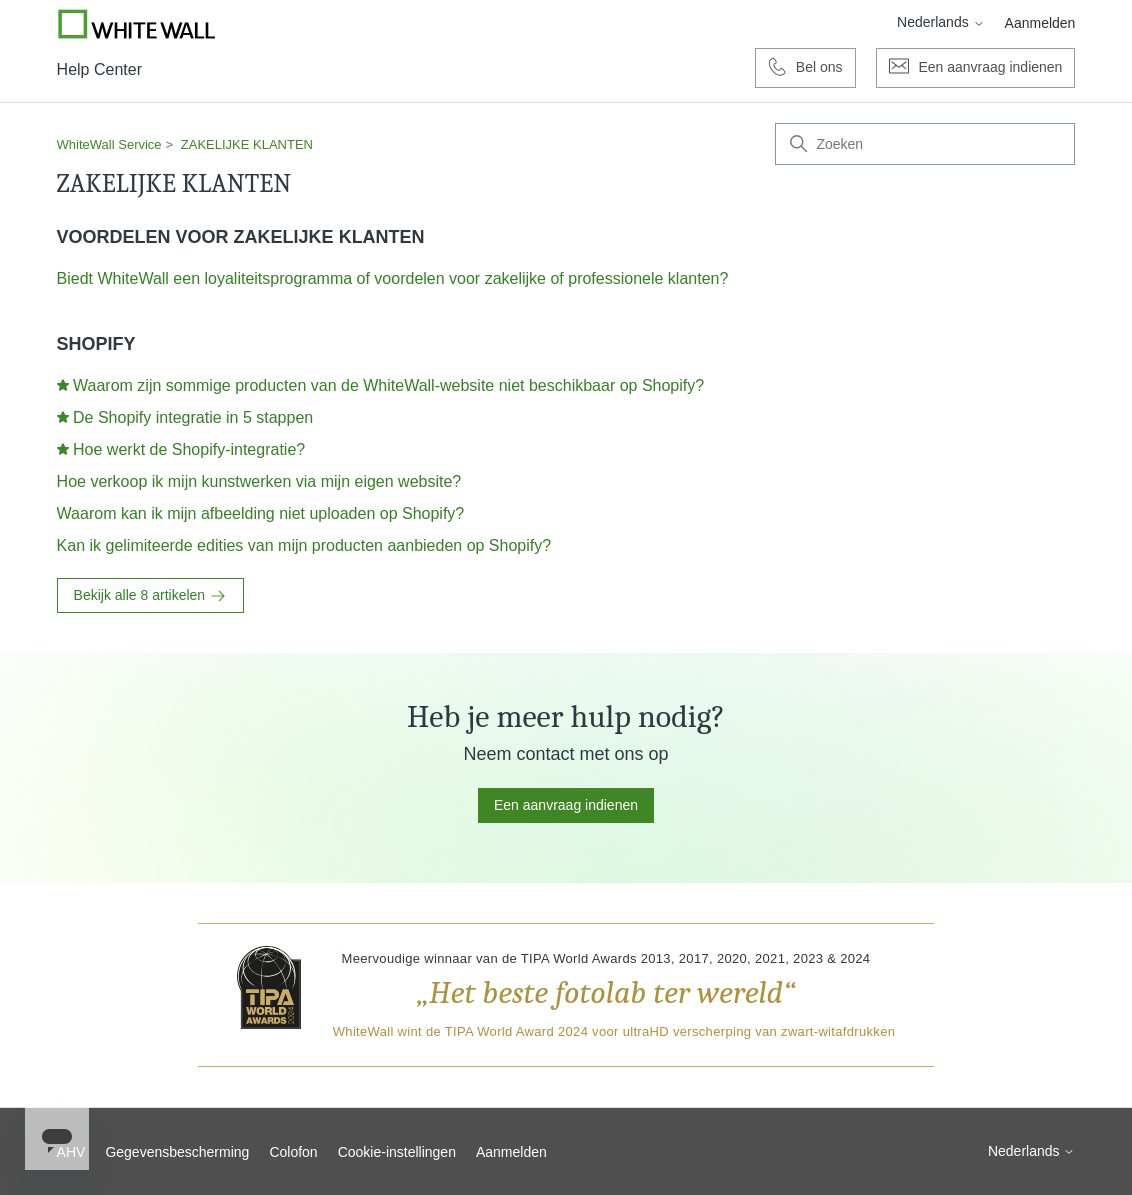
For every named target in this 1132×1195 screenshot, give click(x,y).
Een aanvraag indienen (566, 805)
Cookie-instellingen (397, 1152)
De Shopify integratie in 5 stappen (193, 417)
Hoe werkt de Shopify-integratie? (189, 449)
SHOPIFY (96, 344)
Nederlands (941, 22)
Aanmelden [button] (1040, 23)
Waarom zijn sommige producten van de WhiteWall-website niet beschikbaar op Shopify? (388, 385)
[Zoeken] (925, 144)
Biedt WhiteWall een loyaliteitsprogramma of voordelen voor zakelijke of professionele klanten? (393, 278)
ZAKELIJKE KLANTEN (247, 144)
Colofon (293, 1152)
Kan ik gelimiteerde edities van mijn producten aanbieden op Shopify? (304, 545)
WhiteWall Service (109, 144)
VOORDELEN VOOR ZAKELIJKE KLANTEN (241, 237)
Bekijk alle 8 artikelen (150, 596)
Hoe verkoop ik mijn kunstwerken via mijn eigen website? (259, 481)
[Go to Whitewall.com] (137, 24)
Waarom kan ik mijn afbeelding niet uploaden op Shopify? (261, 513)
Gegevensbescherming (177, 1152)
